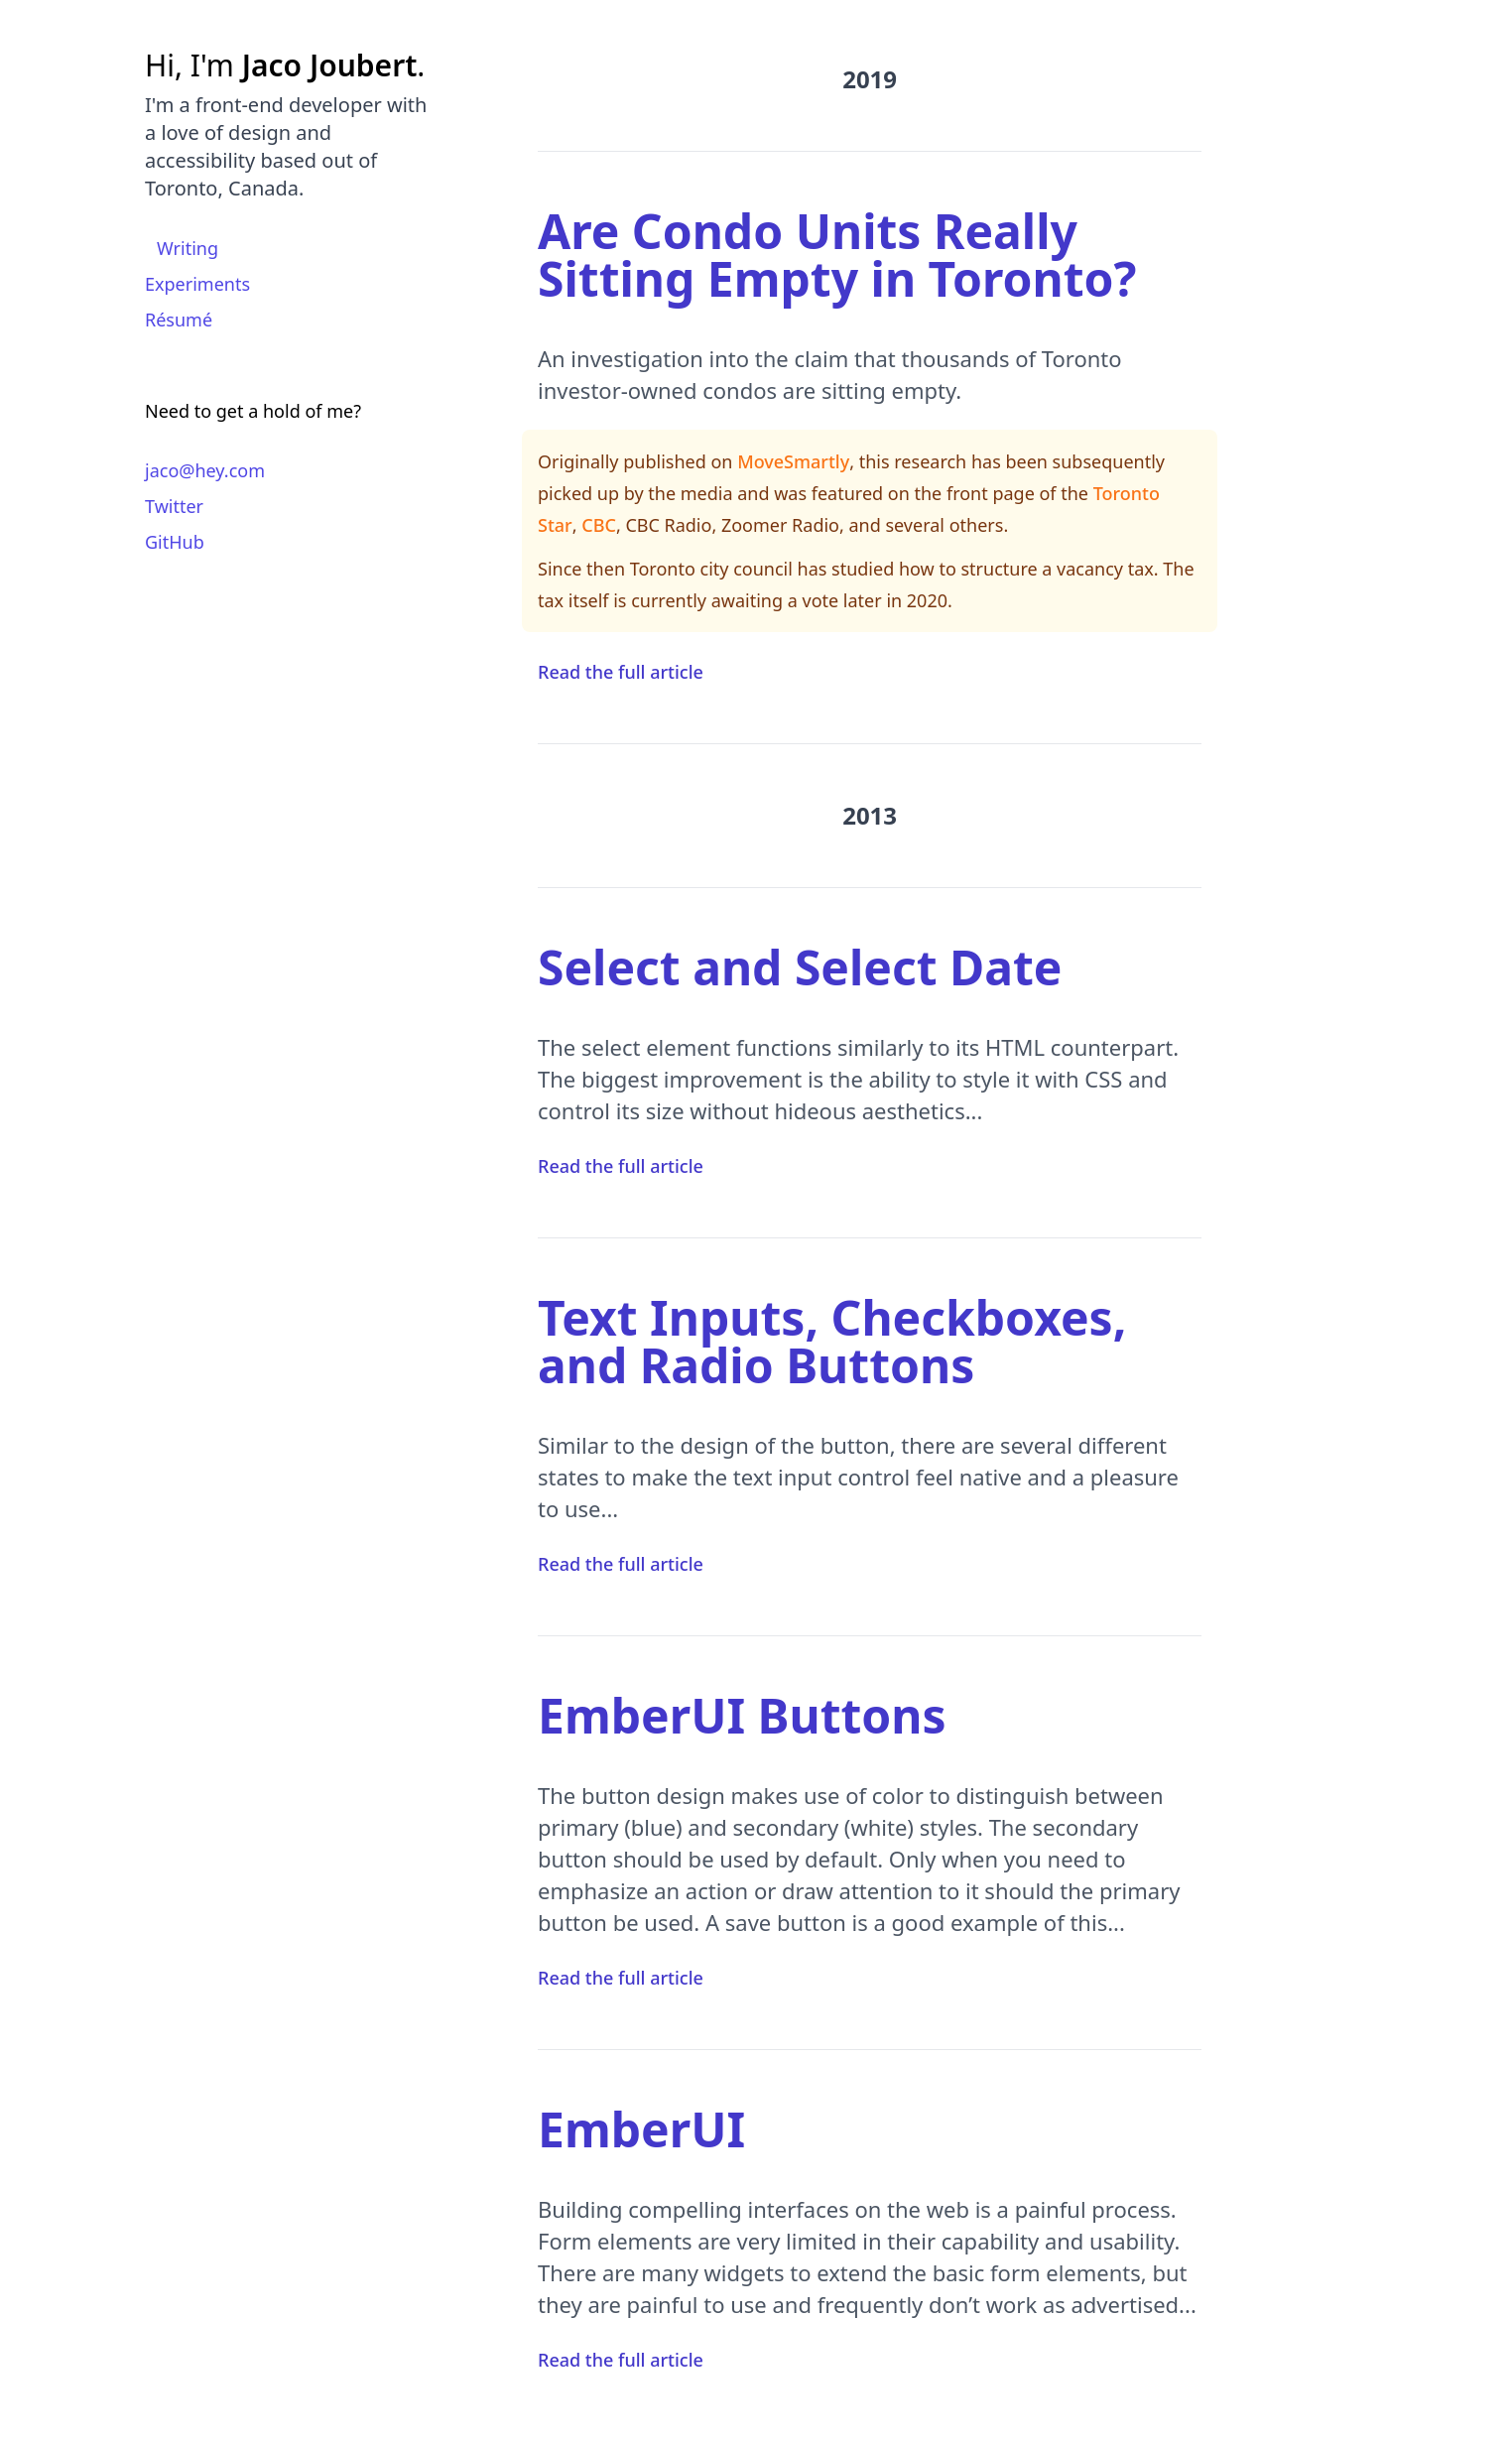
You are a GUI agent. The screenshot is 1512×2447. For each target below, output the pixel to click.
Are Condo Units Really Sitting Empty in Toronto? (837, 254)
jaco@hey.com (205, 470)
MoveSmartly (793, 461)
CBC (598, 525)
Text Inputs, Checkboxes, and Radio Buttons (832, 1341)
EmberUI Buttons (742, 1715)
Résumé (178, 319)
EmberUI (641, 2129)
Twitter (174, 506)
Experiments (197, 284)
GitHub (174, 542)
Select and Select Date (800, 967)
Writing (187, 248)
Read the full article (620, 672)
